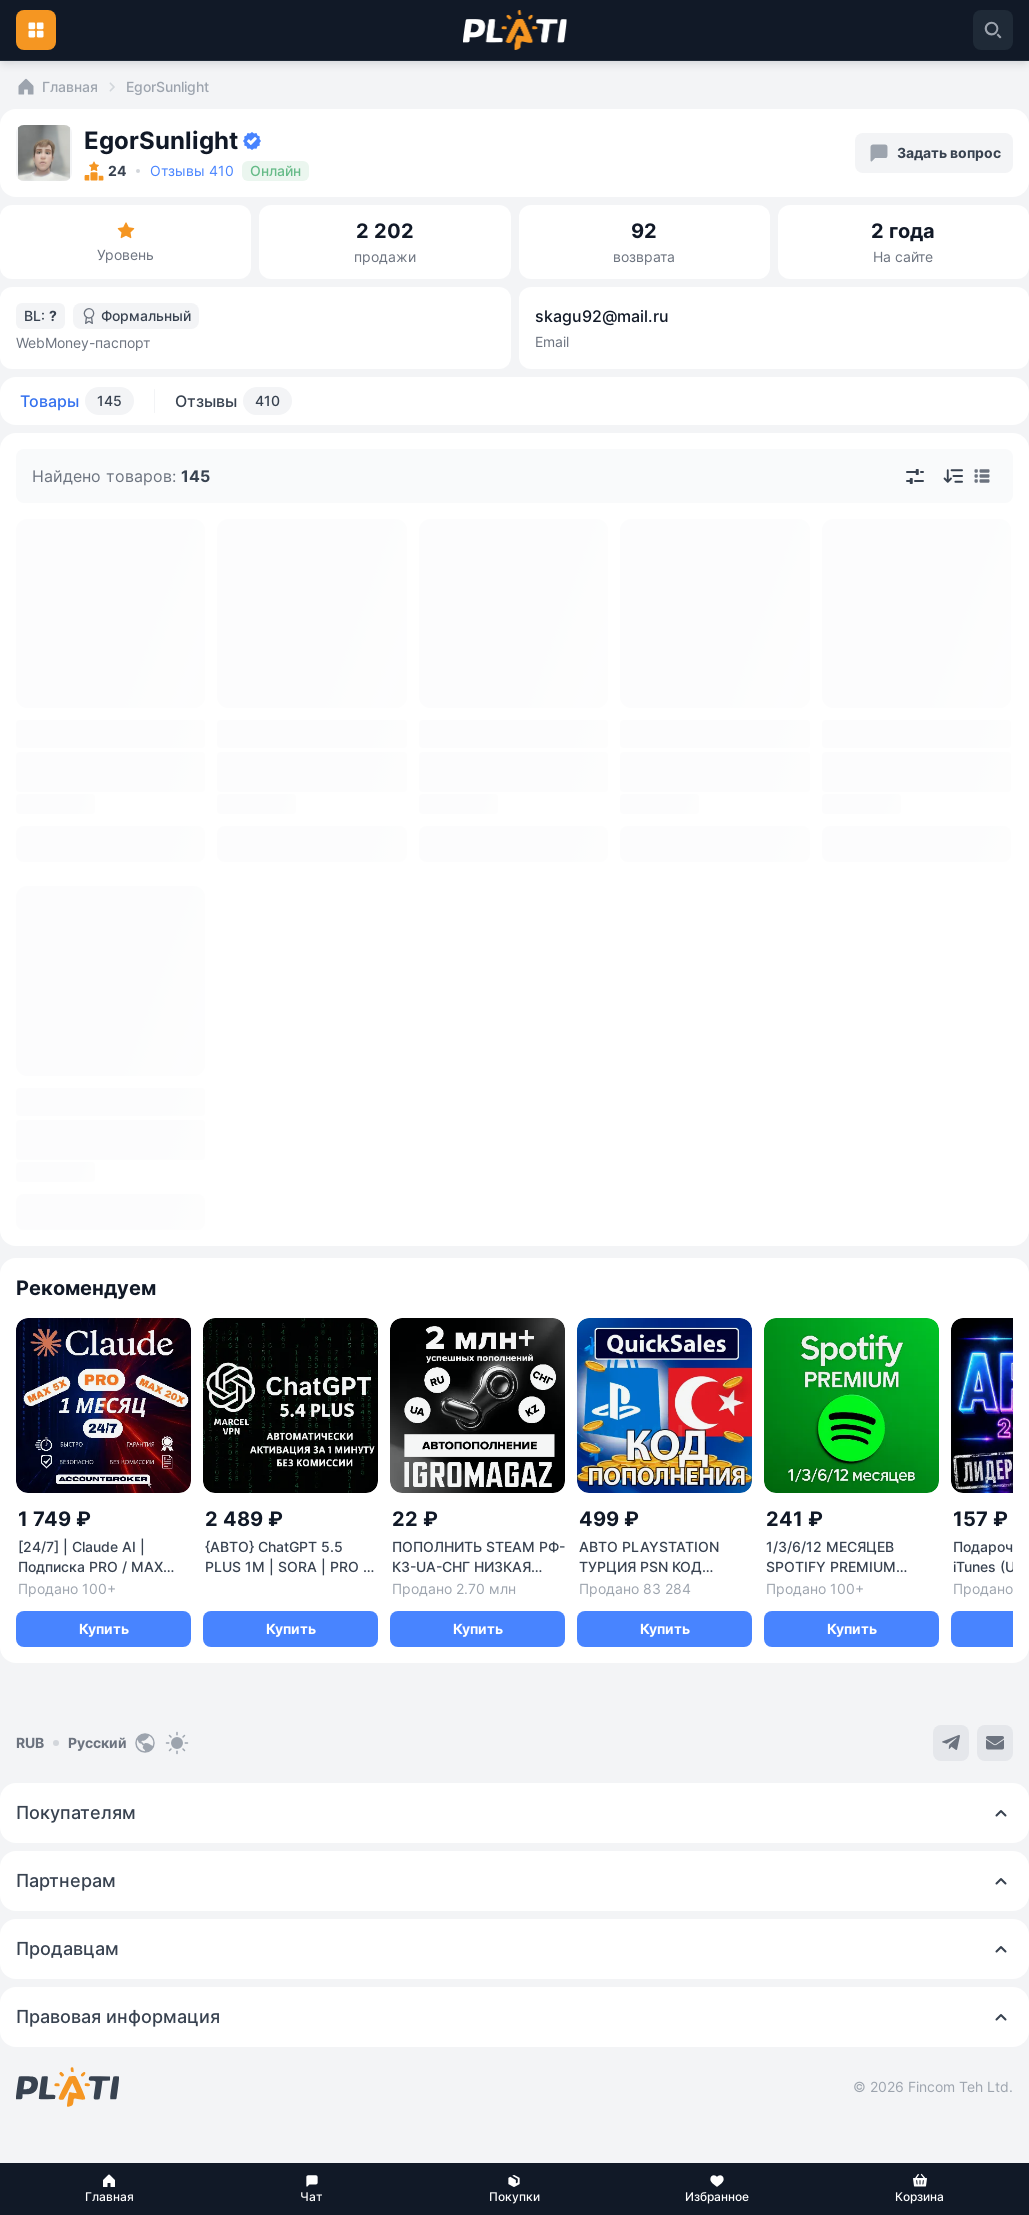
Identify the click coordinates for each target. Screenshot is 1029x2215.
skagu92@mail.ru (602, 316)
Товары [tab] (77, 401)
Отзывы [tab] (233, 401)
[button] (109, 2189)
